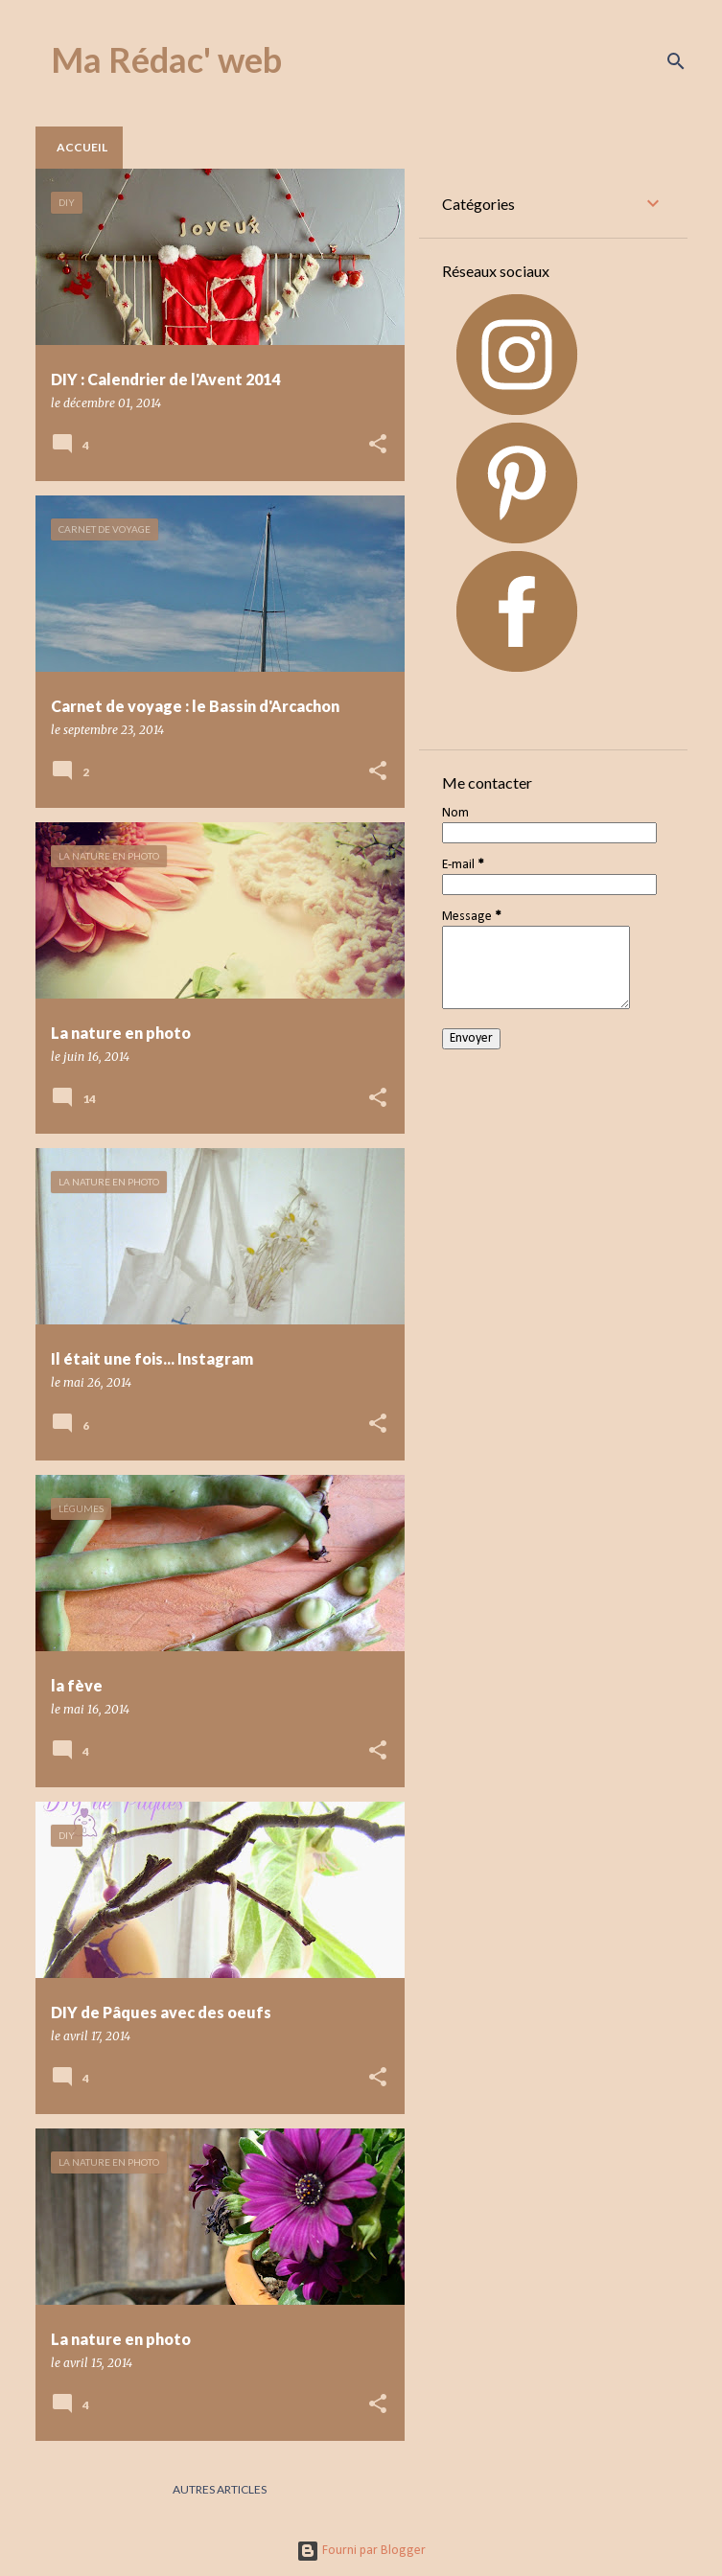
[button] (377, 445)
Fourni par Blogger (361, 2550)
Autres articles (220, 2489)
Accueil (82, 147)
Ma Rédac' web (166, 59)
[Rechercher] (675, 61)
